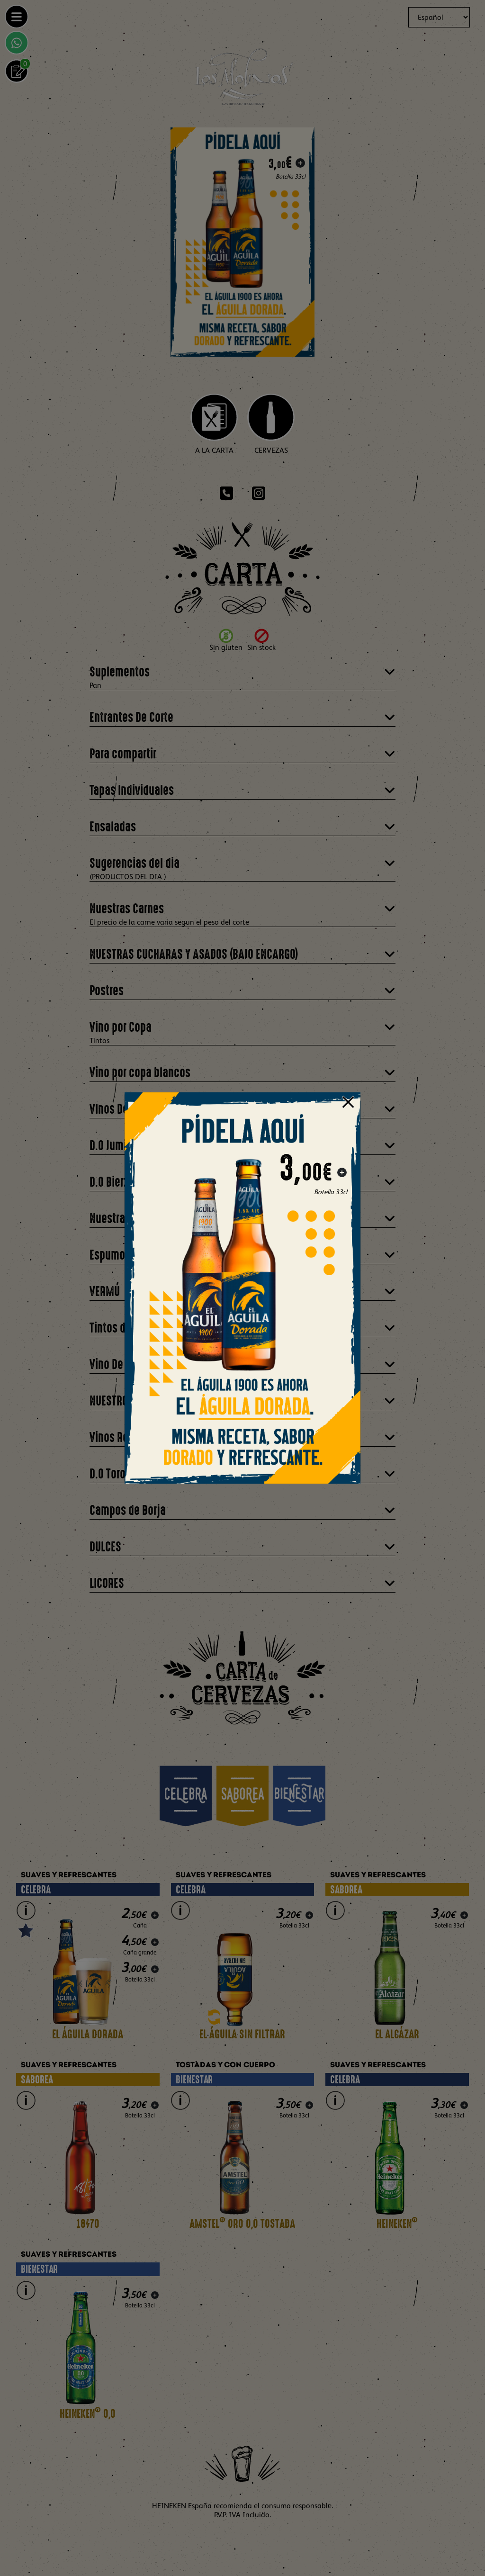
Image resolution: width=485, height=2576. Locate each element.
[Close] (348, 1100)
